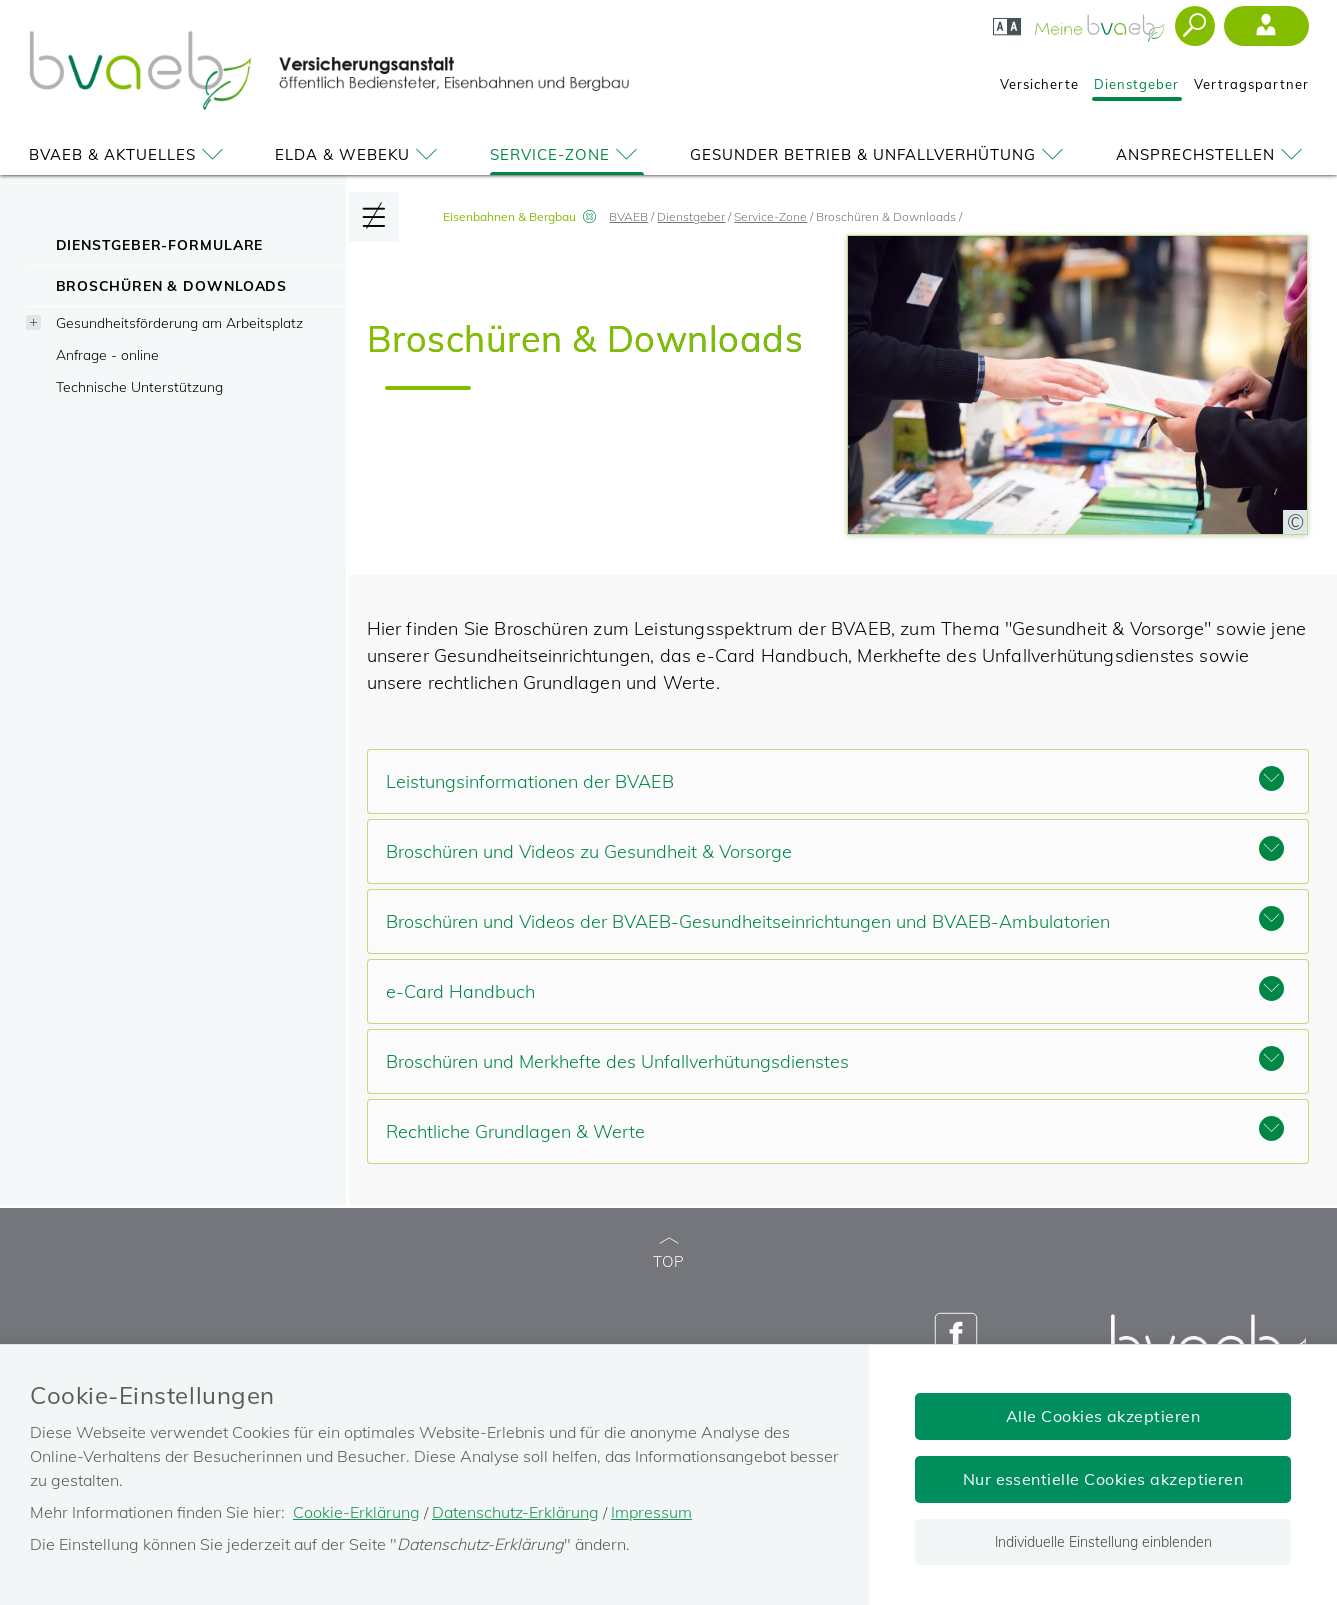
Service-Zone (567, 154)
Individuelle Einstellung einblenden (1103, 1542)
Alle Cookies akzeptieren (1103, 1416)
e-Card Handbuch (835, 989)
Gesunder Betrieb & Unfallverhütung (880, 154)
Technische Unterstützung (139, 386)
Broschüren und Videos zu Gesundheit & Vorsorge (835, 849)
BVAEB (628, 216)
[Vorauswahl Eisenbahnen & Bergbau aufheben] (588, 216)
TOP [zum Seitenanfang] (669, 1253)
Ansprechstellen (1212, 154)
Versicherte (1039, 84)
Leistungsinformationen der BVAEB (835, 779)
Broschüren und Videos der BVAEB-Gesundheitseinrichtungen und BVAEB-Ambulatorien (835, 919)
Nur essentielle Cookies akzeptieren (1103, 1479)
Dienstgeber (1136, 84)
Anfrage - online (107, 354)
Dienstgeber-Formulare (160, 244)
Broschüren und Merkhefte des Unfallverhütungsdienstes (835, 1059)
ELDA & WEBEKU (359, 154)
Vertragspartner (1251, 84)
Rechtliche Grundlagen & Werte (835, 1129)
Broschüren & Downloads (172, 285)
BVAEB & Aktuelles (129, 154)
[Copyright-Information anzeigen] (1295, 522)
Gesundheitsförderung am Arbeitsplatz (179, 322)
